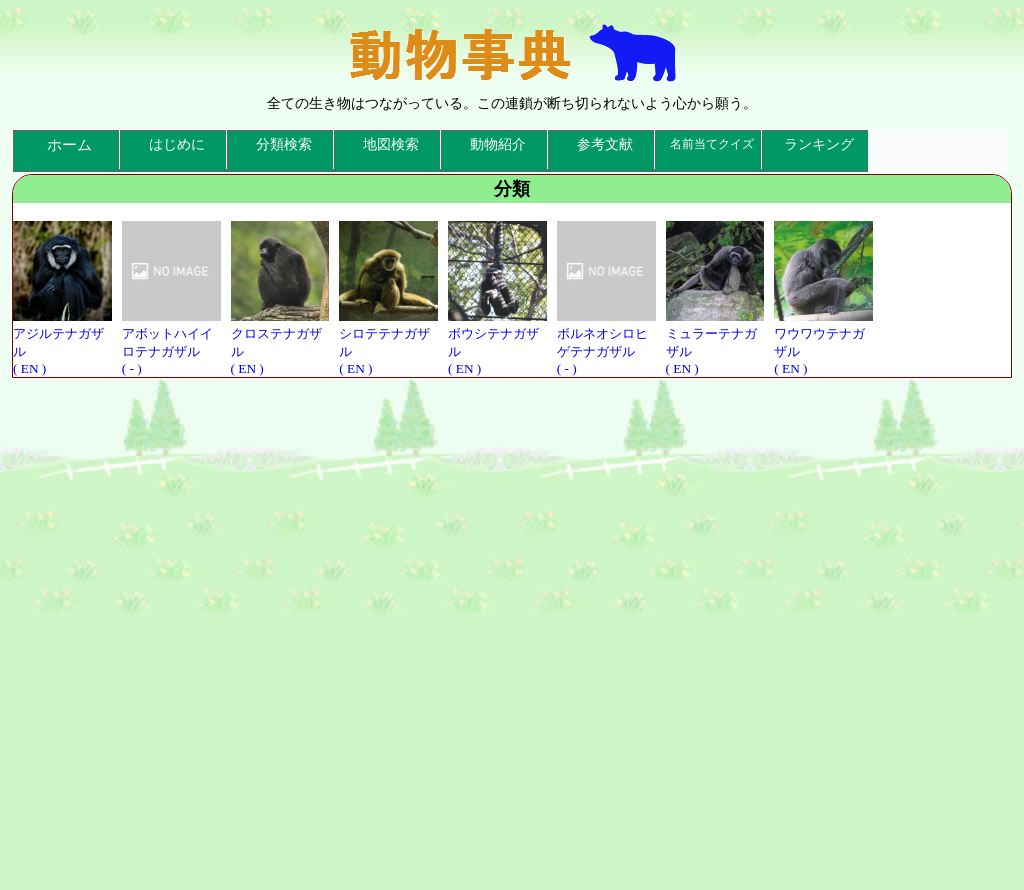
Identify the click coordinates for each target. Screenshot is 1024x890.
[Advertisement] (512, 630)
